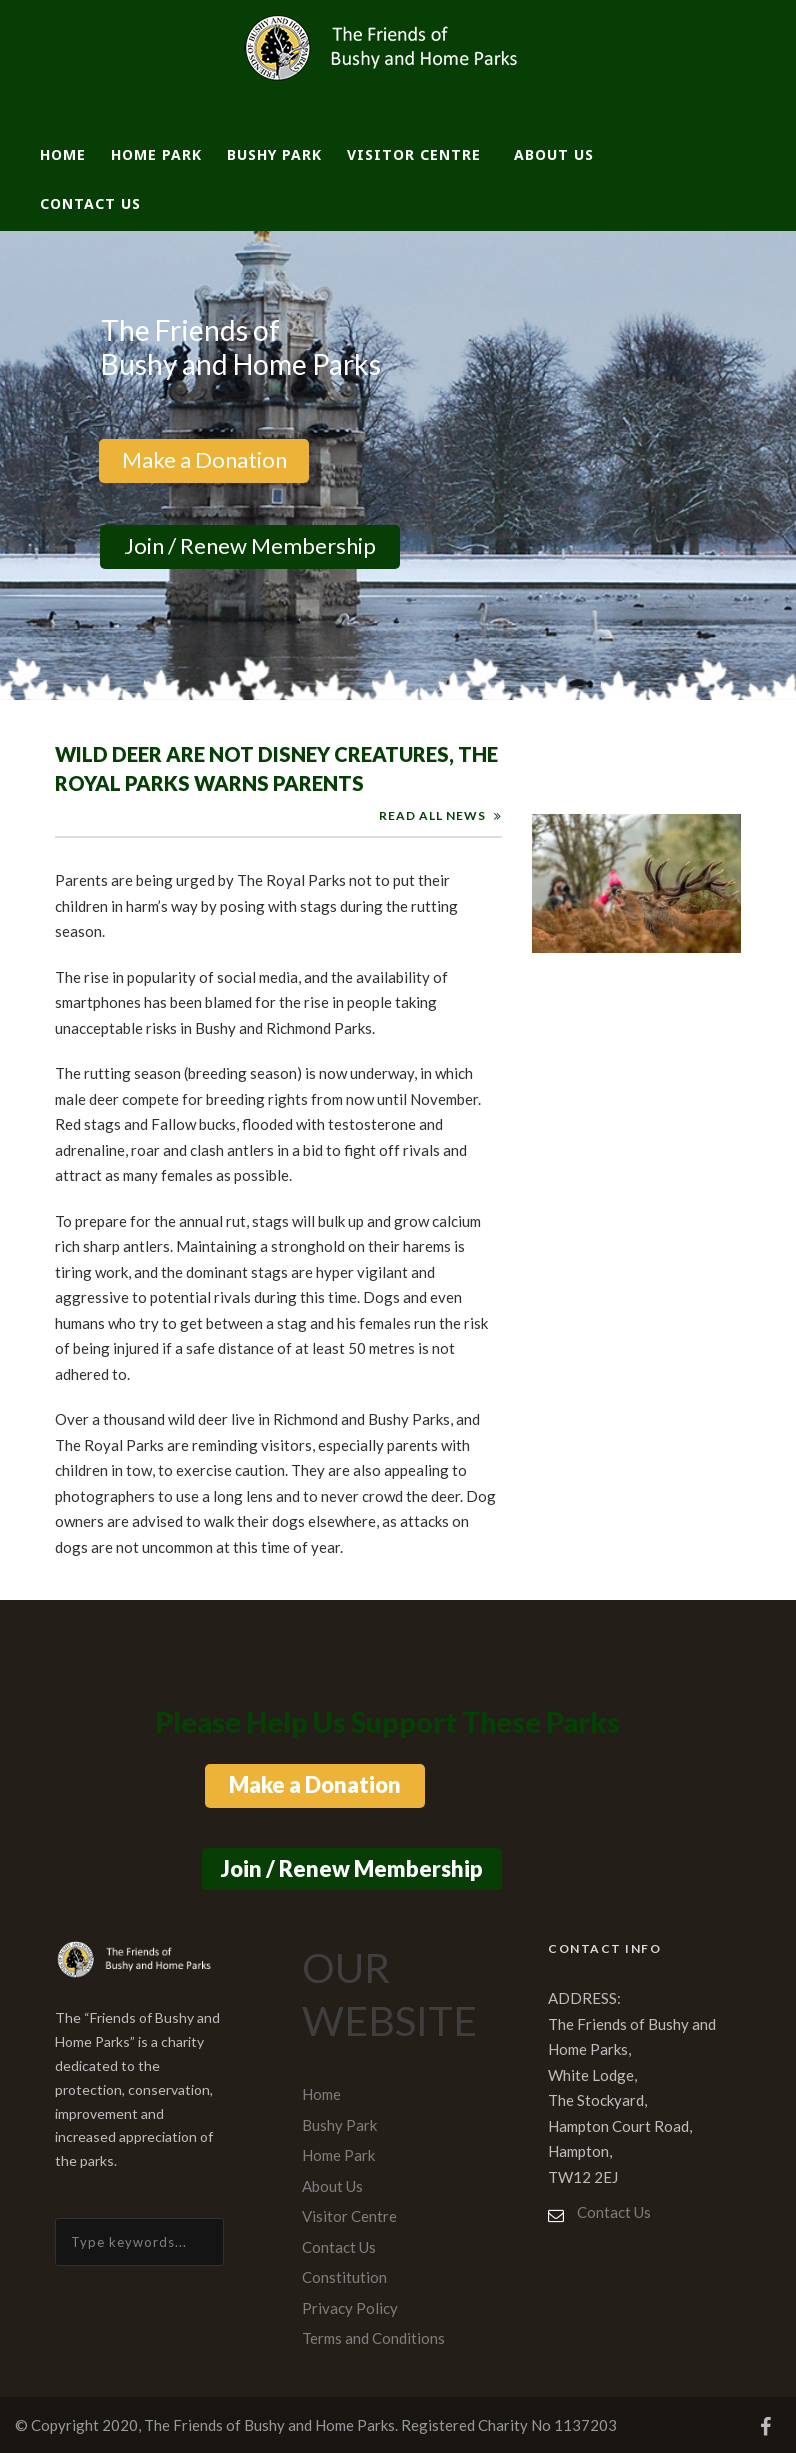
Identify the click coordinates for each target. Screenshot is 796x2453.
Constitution (344, 2277)
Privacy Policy (350, 2308)
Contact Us (90, 203)
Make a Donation (203, 459)
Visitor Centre (414, 154)
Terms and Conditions (373, 2338)
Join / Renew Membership (250, 545)
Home (63, 154)
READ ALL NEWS (432, 815)
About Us (554, 154)
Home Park (156, 154)
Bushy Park (274, 154)
